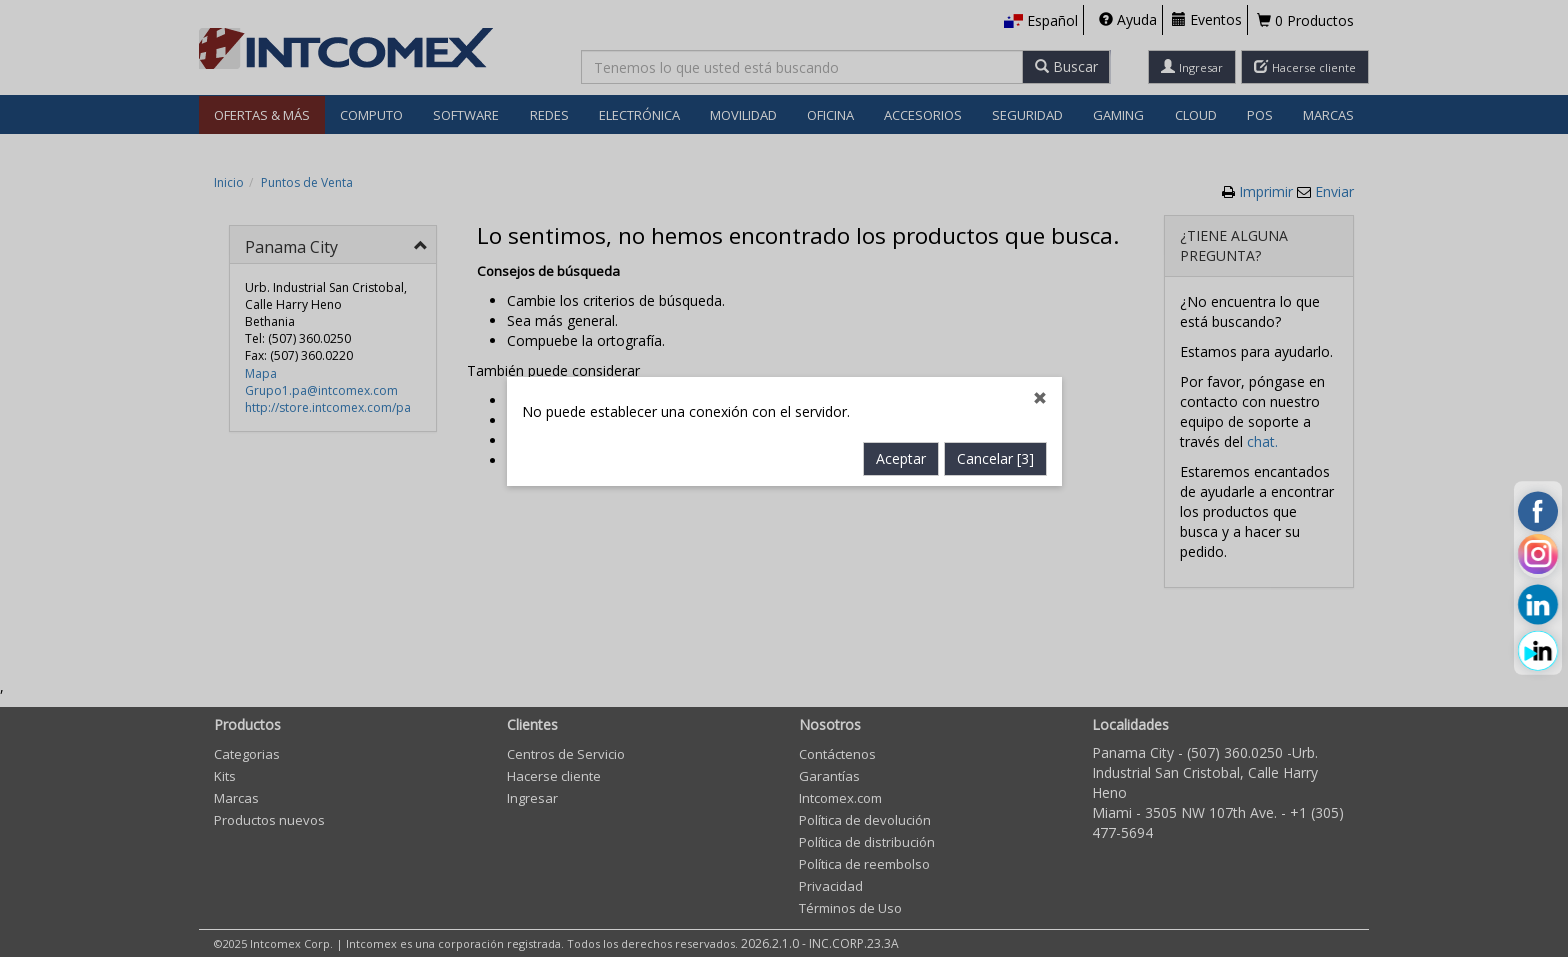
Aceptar (901, 435)
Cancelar (995, 435)
